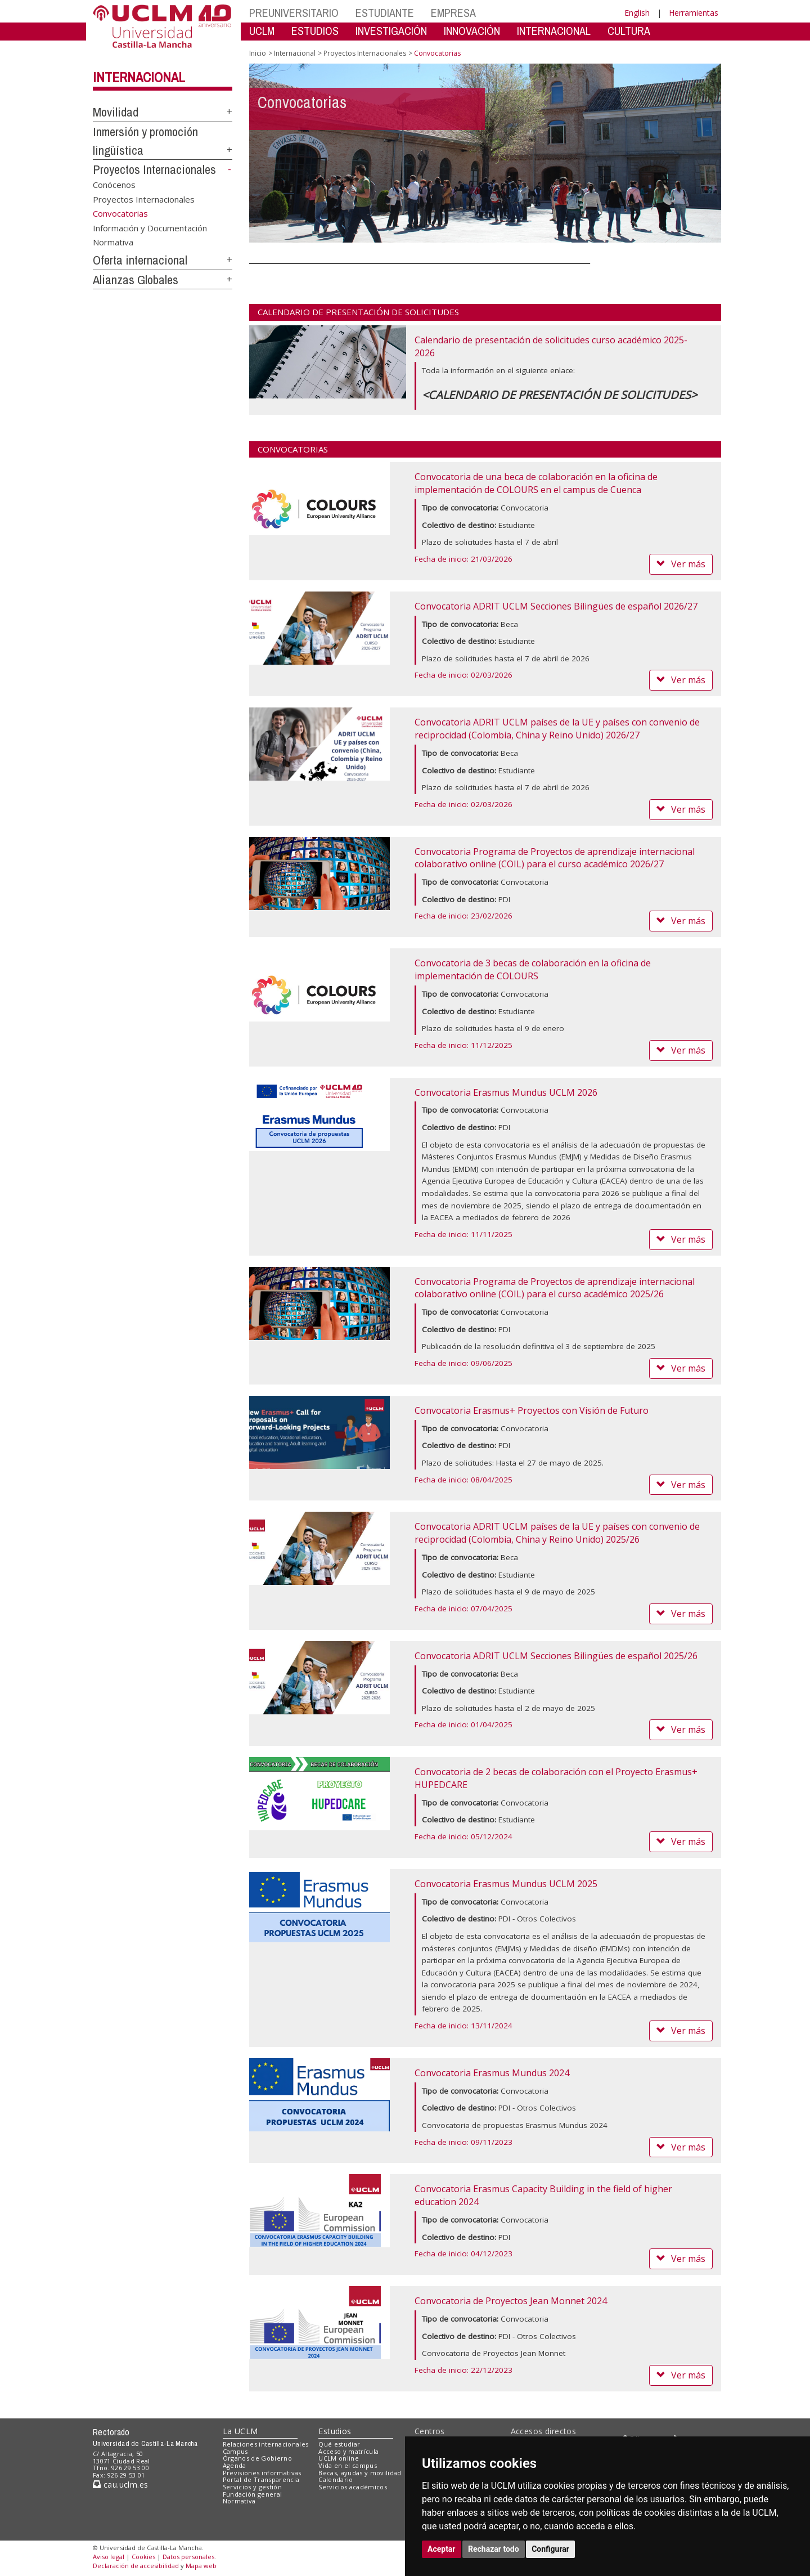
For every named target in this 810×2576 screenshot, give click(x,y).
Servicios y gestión (252, 2487)
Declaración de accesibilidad (136, 2565)
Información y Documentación (150, 227)
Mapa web (201, 2565)
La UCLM (240, 2431)
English (637, 12)
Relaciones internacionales (266, 2444)
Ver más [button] (680, 564)
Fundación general (252, 2494)
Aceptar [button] (442, 2548)
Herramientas (693, 12)
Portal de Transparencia (261, 2479)
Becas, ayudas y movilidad (359, 2473)
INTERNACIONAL (554, 30)
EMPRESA (453, 12)
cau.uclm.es (120, 2484)
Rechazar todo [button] (493, 2548)
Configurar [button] (550, 2548)
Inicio (257, 53)
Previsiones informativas (262, 2473)
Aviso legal (108, 2556)
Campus (235, 2451)
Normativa (113, 242)
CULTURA (629, 30)
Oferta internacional (140, 260)
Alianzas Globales (135, 279)
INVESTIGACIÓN (391, 30)
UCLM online (338, 2458)
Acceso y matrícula (348, 2451)
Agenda (234, 2465)
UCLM (261, 30)
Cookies (143, 2556)
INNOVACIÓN (472, 30)
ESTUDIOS (315, 30)
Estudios (334, 2431)
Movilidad (115, 112)
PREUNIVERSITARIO (294, 12)
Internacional (139, 77)
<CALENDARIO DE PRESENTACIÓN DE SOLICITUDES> (559, 394)
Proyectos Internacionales (154, 169)
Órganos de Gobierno (257, 2458)
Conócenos (114, 184)
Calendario (335, 2479)
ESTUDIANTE (385, 12)
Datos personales (188, 2556)
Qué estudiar (339, 2444)
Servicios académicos (352, 2487)
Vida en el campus (347, 2465)
